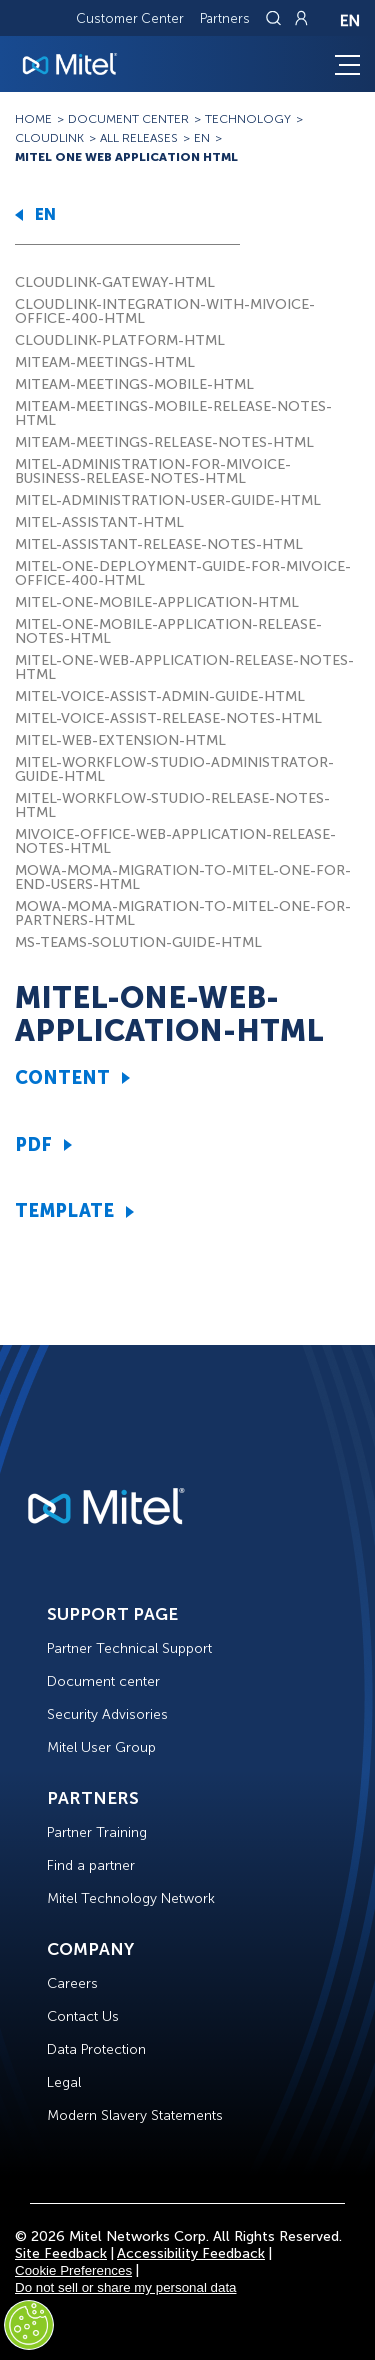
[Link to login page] (301, 18)
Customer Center (130, 18)
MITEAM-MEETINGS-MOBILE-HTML (134, 384)
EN (45, 214)
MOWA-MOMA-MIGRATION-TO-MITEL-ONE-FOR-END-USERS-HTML (183, 877)
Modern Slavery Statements (135, 2115)
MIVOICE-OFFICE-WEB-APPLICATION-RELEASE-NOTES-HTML (175, 841)
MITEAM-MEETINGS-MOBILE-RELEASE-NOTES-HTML (173, 413)
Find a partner (91, 1865)
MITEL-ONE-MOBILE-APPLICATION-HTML (157, 602)
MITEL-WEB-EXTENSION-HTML (120, 740)
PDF (33, 1145)
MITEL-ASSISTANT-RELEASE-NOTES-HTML (159, 544)
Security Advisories (107, 1714)
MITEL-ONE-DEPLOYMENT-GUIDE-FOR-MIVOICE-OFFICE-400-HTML (183, 573)
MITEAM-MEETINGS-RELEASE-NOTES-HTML (164, 442)
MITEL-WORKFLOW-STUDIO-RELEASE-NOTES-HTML (172, 805)
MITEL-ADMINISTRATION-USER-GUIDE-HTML (168, 500)
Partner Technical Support (129, 1648)
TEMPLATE (64, 1211)
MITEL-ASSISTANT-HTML (99, 522)
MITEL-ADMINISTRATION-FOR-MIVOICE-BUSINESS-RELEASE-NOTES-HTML (153, 471)
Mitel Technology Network (131, 1898)
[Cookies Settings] (29, 2325)
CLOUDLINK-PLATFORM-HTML (120, 340)
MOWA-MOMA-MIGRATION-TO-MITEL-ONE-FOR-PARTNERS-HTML (183, 913)
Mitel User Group (101, 1747)
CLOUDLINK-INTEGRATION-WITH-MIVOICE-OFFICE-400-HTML (165, 311)
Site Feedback (61, 2253)
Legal (64, 2082)
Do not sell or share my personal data (126, 2287)
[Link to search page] (276, 18)
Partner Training (97, 1832)
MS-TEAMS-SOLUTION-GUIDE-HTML (138, 942)
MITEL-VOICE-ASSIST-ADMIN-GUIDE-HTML (160, 696)
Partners (225, 18)
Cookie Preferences (73, 2270)
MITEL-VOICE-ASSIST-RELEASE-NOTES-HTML (168, 718)
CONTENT (62, 1078)
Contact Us (83, 2016)
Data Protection (96, 2049)
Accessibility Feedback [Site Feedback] (191, 2253)
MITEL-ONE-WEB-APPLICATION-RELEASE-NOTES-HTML (184, 667)
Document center (103, 1681)
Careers (72, 1983)
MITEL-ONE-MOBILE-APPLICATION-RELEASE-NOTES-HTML (168, 631)
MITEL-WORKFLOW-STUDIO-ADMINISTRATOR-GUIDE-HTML (174, 769)
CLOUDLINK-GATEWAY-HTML (115, 282)
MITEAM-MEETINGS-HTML (105, 362)
